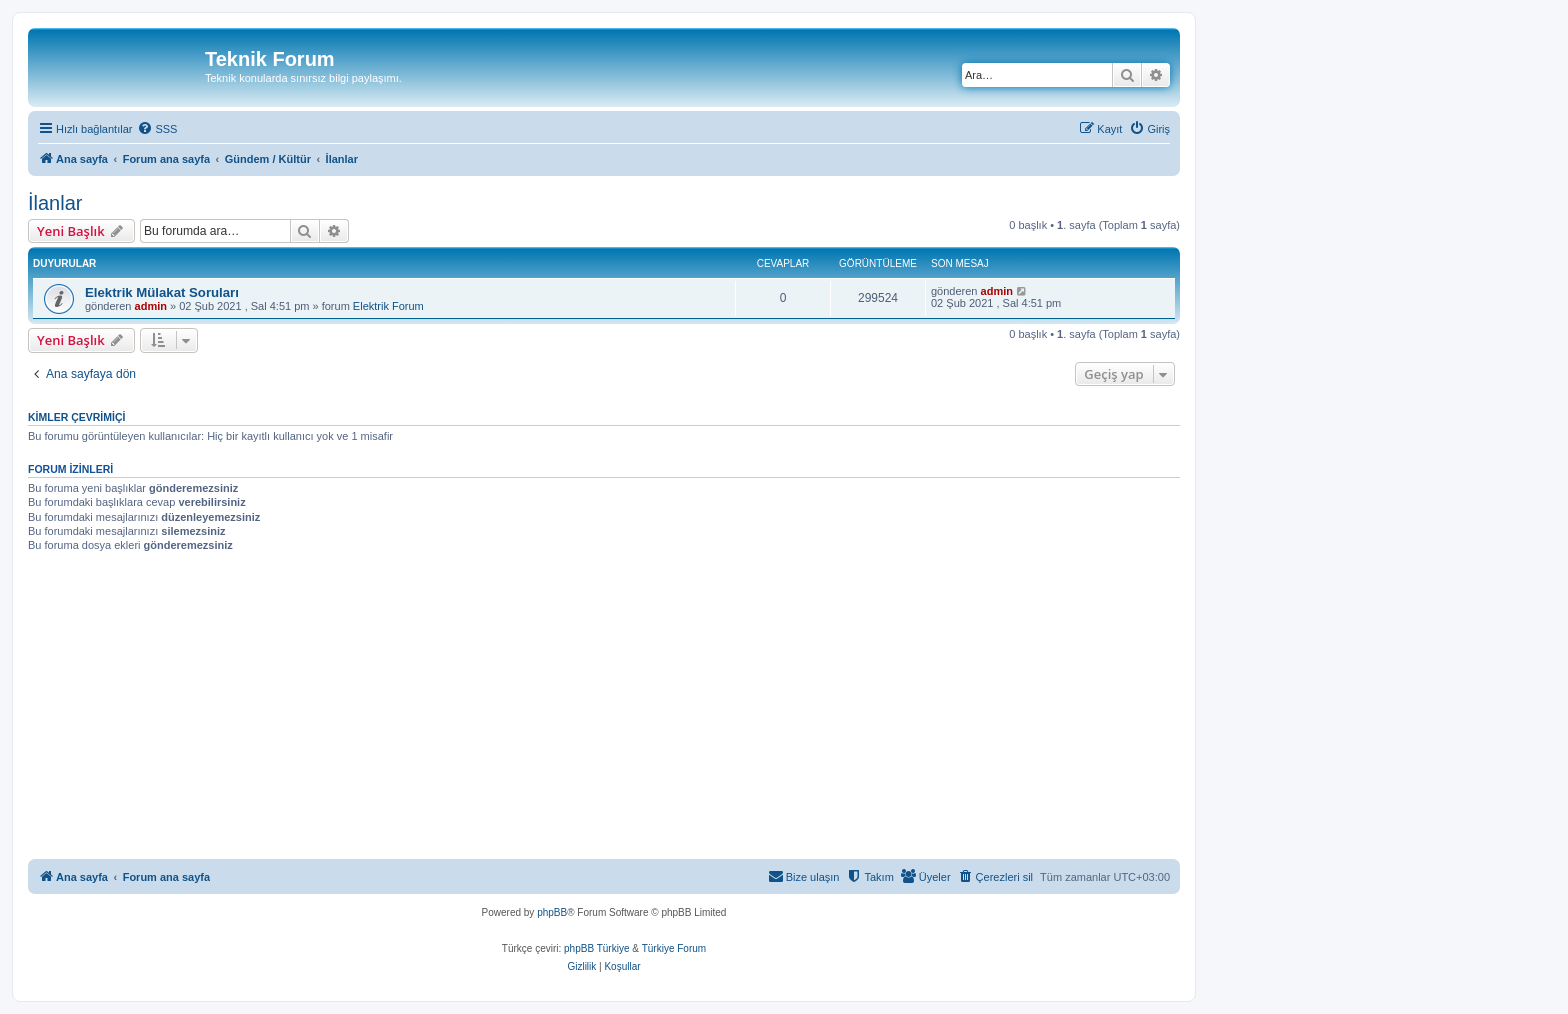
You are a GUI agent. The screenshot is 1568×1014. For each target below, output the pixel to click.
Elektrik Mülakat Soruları (162, 292)
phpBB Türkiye (596, 948)
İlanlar (55, 203)
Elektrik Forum (388, 306)
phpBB (552, 912)
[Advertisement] (628, 709)
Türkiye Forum (674, 948)
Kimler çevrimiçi (76, 417)
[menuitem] (157, 129)
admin (151, 306)
